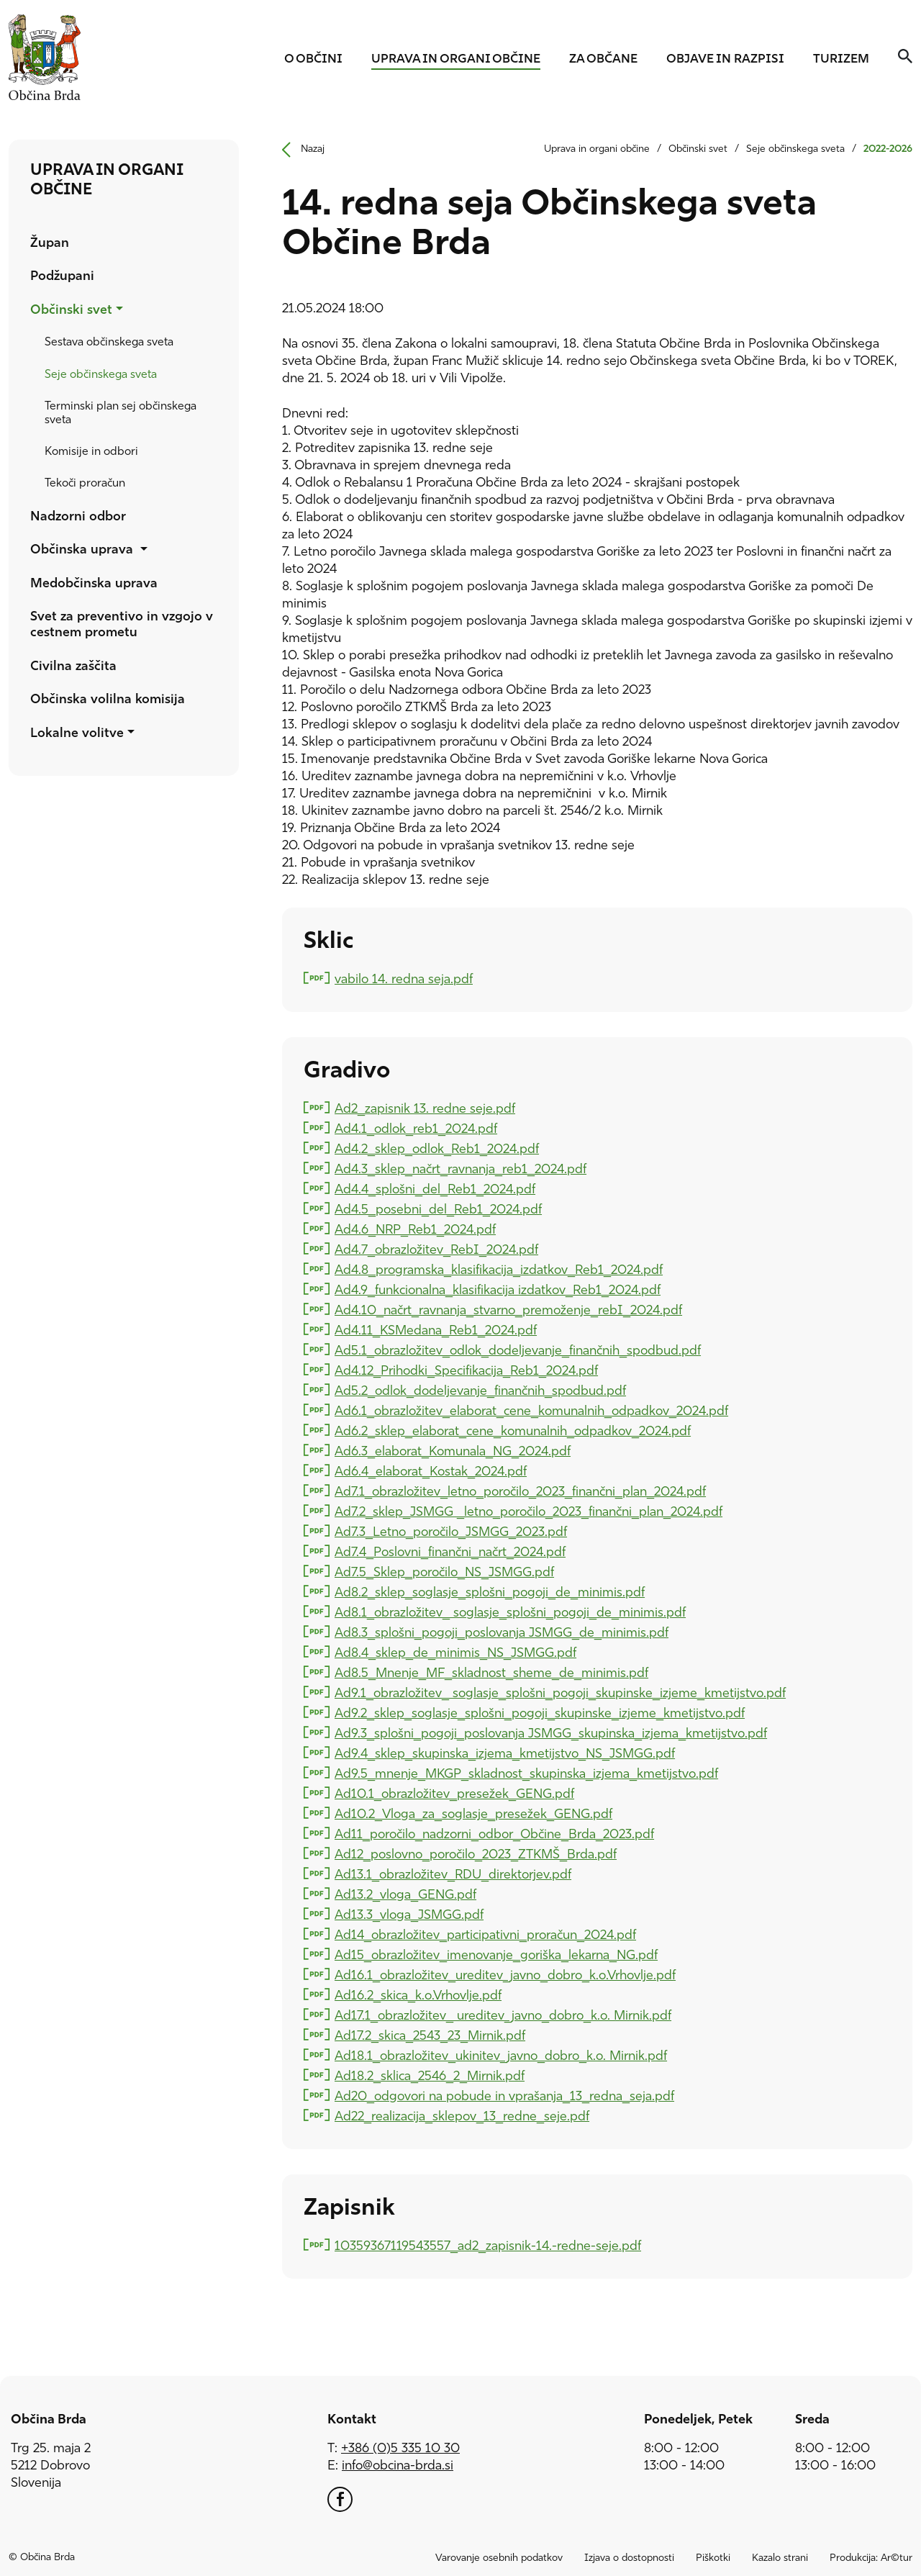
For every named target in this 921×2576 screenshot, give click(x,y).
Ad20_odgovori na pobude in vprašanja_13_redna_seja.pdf (504, 2095)
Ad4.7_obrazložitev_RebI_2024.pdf (436, 1249)
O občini (313, 59)
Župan (49, 243)
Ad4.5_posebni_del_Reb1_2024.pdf (438, 1209)
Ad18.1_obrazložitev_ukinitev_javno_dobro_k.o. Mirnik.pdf (500, 2055)
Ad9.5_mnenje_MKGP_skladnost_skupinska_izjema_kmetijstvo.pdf (526, 1773)
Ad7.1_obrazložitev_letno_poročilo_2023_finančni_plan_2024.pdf (520, 1491)
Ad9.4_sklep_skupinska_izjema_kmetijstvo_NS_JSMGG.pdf (504, 1753)
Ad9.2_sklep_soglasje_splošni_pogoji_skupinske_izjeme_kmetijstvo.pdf (539, 1712)
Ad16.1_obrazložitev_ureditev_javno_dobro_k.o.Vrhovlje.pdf (505, 1974)
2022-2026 (887, 149)
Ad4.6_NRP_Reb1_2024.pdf (415, 1229)
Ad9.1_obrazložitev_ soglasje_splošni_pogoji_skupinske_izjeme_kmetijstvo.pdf (560, 1692)
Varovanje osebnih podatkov (499, 2558)
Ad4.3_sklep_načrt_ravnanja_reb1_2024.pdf (460, 1168)
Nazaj (298, 149)
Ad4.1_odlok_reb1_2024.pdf (415, 1128)
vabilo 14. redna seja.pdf (403, 978)
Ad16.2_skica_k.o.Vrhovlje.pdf (418, 1995)
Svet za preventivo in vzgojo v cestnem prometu (121, 625)
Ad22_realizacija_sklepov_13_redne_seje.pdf (461, 2115)
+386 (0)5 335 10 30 (400, 2449)
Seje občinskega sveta (101, 375)
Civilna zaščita (73, 667)
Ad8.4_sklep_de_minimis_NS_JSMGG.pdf (455, 1652)
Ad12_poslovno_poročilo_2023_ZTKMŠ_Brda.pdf (475, 1853)
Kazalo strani (780, 2558)
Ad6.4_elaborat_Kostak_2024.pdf (430, 1471)
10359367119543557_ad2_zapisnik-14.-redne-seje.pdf (487, 2245)
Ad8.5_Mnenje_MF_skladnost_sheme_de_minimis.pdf (491, 1672)
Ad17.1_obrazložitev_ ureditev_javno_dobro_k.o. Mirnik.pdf (502, 2015)
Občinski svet (697, 149)
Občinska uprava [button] (83, 550)
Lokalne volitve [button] (77, 734)
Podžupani (62, 277)
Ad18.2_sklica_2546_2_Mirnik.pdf (429, 2075)
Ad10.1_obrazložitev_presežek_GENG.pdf (454, 1793)
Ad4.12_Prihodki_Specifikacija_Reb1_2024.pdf (466, 1370)
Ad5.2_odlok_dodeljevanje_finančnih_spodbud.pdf (480, 1390)
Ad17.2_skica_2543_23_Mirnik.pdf (429, 2035)
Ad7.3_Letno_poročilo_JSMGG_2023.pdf (450, 1531)
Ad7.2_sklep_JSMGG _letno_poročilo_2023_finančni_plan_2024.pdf (528, 1511)
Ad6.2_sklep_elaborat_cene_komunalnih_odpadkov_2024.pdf (512, 1430)
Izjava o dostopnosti (629, 2558)
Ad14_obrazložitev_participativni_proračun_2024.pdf (485, 1934)
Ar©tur (896, 2558)
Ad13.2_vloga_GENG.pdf (405, 1894)
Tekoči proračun (85, 483)
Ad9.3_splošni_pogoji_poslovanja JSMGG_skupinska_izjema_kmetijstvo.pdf (550, 1733)
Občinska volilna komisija (107, 700)
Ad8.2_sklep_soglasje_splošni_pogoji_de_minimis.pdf (489, 1591)
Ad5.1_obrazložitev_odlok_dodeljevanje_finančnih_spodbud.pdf (517, 1350)
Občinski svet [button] (71, 310)
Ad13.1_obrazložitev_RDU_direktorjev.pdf (452, 1874)
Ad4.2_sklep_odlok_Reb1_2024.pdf (436, 1148)
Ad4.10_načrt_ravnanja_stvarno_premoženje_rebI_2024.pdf (508, 1309)
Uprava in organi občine (455, 59)
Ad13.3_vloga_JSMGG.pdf (409, 1914)
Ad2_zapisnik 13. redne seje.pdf (424, 1108)
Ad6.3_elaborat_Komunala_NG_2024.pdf (452, 1450)
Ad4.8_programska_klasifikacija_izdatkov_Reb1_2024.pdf (498, 1269)
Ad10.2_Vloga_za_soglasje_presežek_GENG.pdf (473, 1813)
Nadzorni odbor (78, 517)
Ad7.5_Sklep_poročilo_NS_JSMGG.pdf (444, 1571)
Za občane (603, 59)
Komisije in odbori (91, 452)
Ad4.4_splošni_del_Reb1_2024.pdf (434, 1188)
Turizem (841, 59)
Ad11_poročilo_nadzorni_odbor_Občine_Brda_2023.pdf (494, 1833)
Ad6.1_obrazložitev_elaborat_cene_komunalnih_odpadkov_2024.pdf (531, 1410)
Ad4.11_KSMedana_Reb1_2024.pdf (435, 1329)
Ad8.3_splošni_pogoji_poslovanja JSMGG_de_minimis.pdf (501, 1632)
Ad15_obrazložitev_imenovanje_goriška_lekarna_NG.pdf (496, 1954)
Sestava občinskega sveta (109, 342)
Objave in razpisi (725, 59)
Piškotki (713, 2558)
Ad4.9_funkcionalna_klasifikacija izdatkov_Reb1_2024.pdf (497, 1289)
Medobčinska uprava (94, 584)
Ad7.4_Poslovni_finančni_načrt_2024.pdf (450, 1551)
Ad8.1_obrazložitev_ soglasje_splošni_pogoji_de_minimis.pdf (510, 1612)
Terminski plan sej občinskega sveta (120, 413)
